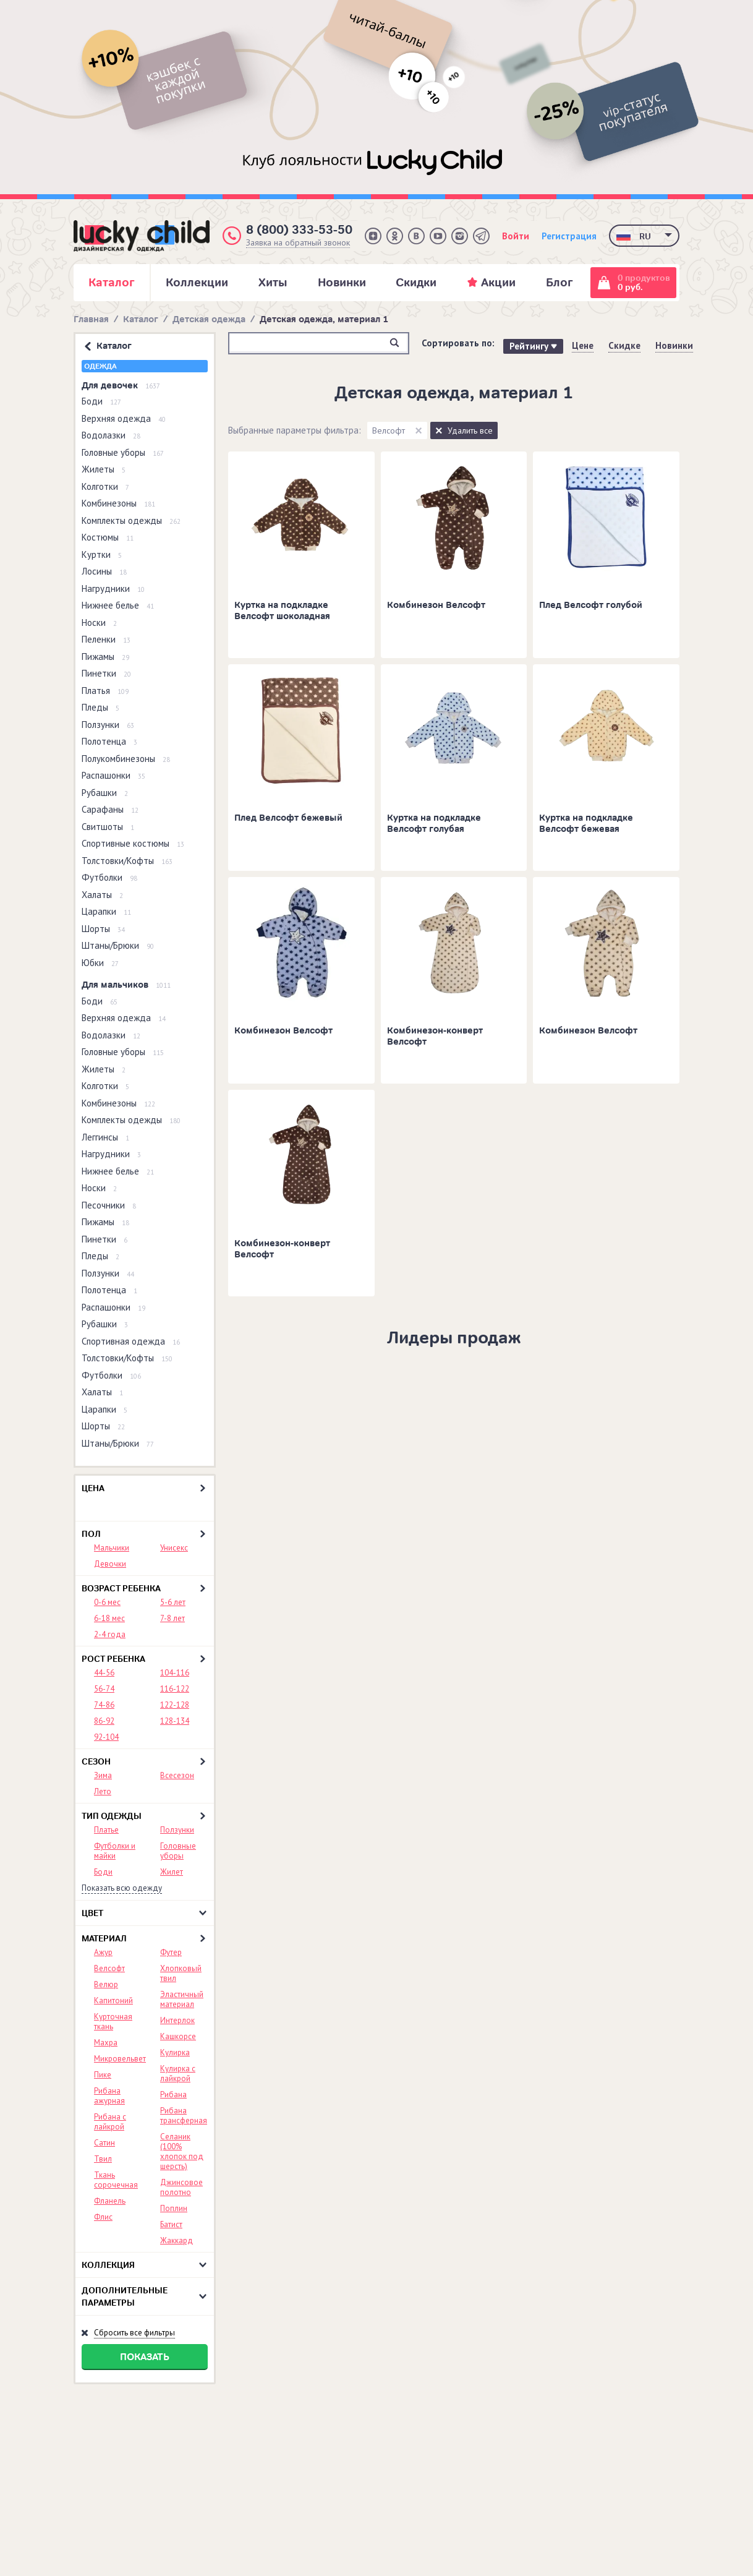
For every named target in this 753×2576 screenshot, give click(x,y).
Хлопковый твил (181, 1973)
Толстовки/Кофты (127, 861)
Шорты (103, 929)
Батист (171, 2224)
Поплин (173, 2208)
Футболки (109, 877)
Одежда (100, 366)
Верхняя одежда (124, 418)
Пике (102, 2074)
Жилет (171, 1872)
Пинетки (106, 673)
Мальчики (111, 1548)
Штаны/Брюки (118, 945)
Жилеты (104, 469)
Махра (105, 2042)
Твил (103, 2159)
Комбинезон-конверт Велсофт (435, 1036)
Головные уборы (123, 452)
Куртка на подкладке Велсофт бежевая (586, 823)
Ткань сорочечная (116, 2180)
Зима (103, 1775)
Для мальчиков (126, 985)
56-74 (104, 1689)
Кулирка (175, 2052)
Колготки (105, 486)
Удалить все (470, 430)
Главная (91, 319)
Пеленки (106, 639)
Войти (515, 236)
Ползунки (108, 724)
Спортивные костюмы (133, 843)
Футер (171, 1952)
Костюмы (108, 537)
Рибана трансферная (183, 2115)
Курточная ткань (113, 2021)
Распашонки (113, 775)
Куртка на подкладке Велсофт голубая (434, 823)
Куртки (102, 554)
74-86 (104, 1705)
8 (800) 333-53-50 (299, 229)
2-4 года (110, 1634)
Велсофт (109, 1968)
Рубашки (105, 792)
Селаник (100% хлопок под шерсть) (181, 2151)
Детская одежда (208, 319)
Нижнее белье (118, 605)
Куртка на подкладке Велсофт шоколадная (282, 610)
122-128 (174, 1705)
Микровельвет (120, 2058)
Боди (101, 401)
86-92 (104, 1721)
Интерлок (177, 2020)
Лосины (104, 571)
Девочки (110, 1564)
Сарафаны (110, 809)
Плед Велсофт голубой (590, 605)
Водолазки (111, 435)
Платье (106, 1830)
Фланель (110, 2201)
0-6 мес (107, 1602)
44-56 (104, 1672)
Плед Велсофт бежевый (288, 818)
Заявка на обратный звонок (298, 242)
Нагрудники (113, 588)
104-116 (174, 1672)
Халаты (102, 895)
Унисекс (174, 1548)
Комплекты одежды (131, 520)
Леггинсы (105, 1137)
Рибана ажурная (109, 2096)
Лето (102, 1791)
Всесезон (177, 1775)
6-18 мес (109, 1618)
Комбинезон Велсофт (436, 605)
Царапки (106, 911)
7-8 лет (172, 1618)
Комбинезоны (118, 503)
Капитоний (113, 2000)
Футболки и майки (114, 1851)
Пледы (100, 707)
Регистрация (569, 236)
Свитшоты (108, 826)
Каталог (140, 319)
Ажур (103, 1952)
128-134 (174, 1721)
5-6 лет (172, 1602)
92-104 (106, 1737)
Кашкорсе (178, 2036)
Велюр (106, 1984)
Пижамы (105, 656)
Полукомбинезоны (126, 758)
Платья (105, 690)
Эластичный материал (181, 1999)
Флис (103, 2217)
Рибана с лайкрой (110, 2122)
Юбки (100, 963)
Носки (99, 622)
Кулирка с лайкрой (177, 2073)
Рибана (173, 2094)
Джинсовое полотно (181, 2187)
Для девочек (121, 386)
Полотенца (109, 741)
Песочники (109, 1205)
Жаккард (176, 2240)
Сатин (104, 2142)
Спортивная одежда (131, 1341)
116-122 (174, 1689)
